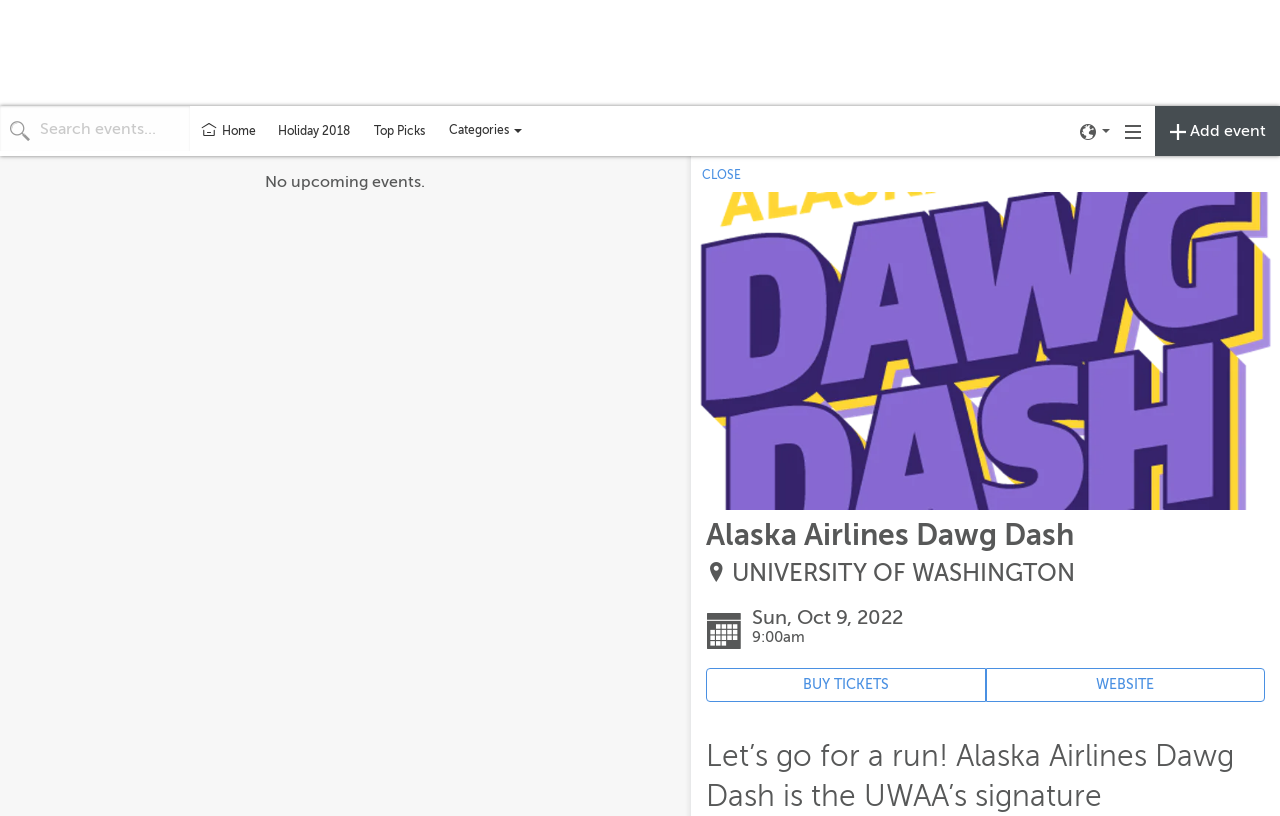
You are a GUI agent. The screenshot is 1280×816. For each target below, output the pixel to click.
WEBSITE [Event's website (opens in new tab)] (1125, 684)
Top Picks (399, 131)
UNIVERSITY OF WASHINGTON (903, 573)
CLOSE (721, 175)
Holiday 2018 (314, 131)
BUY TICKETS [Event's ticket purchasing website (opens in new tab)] (846, 684)
